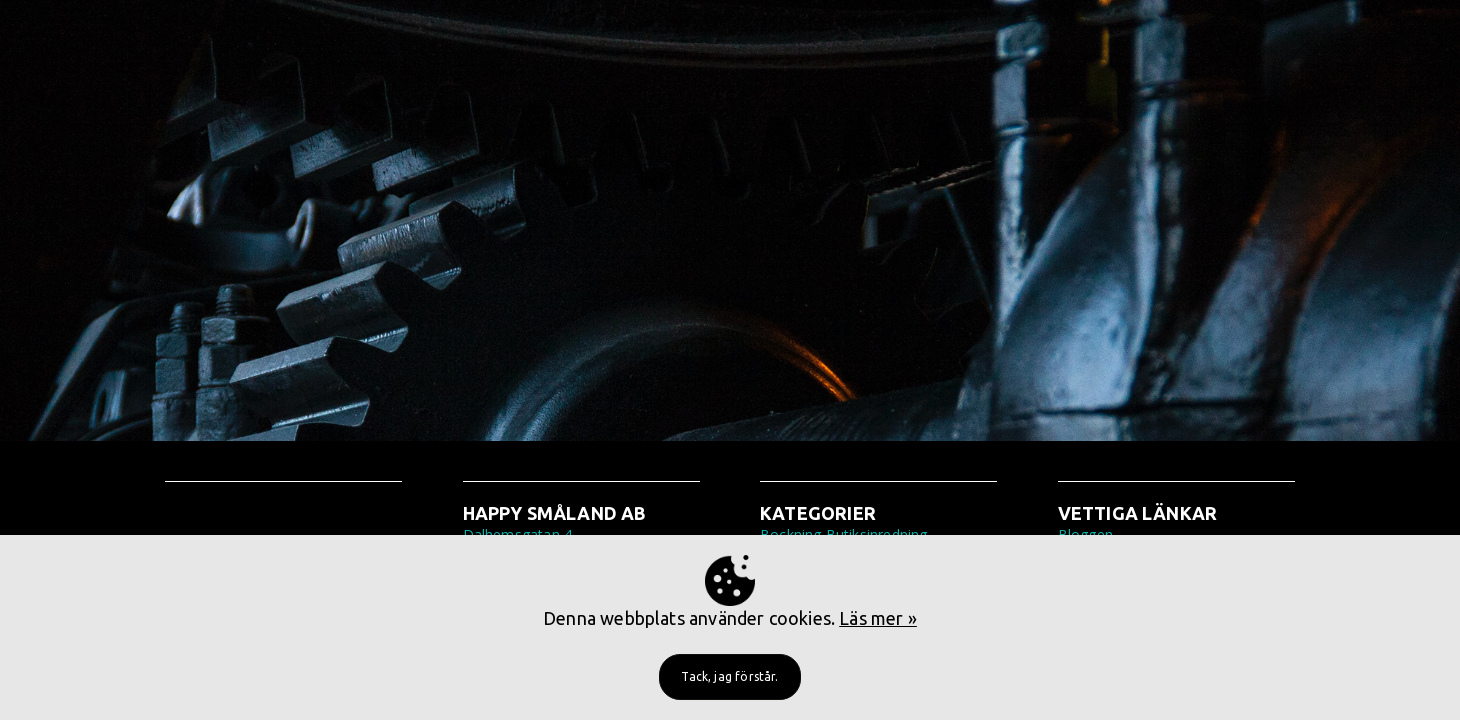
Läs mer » (878, 618)
